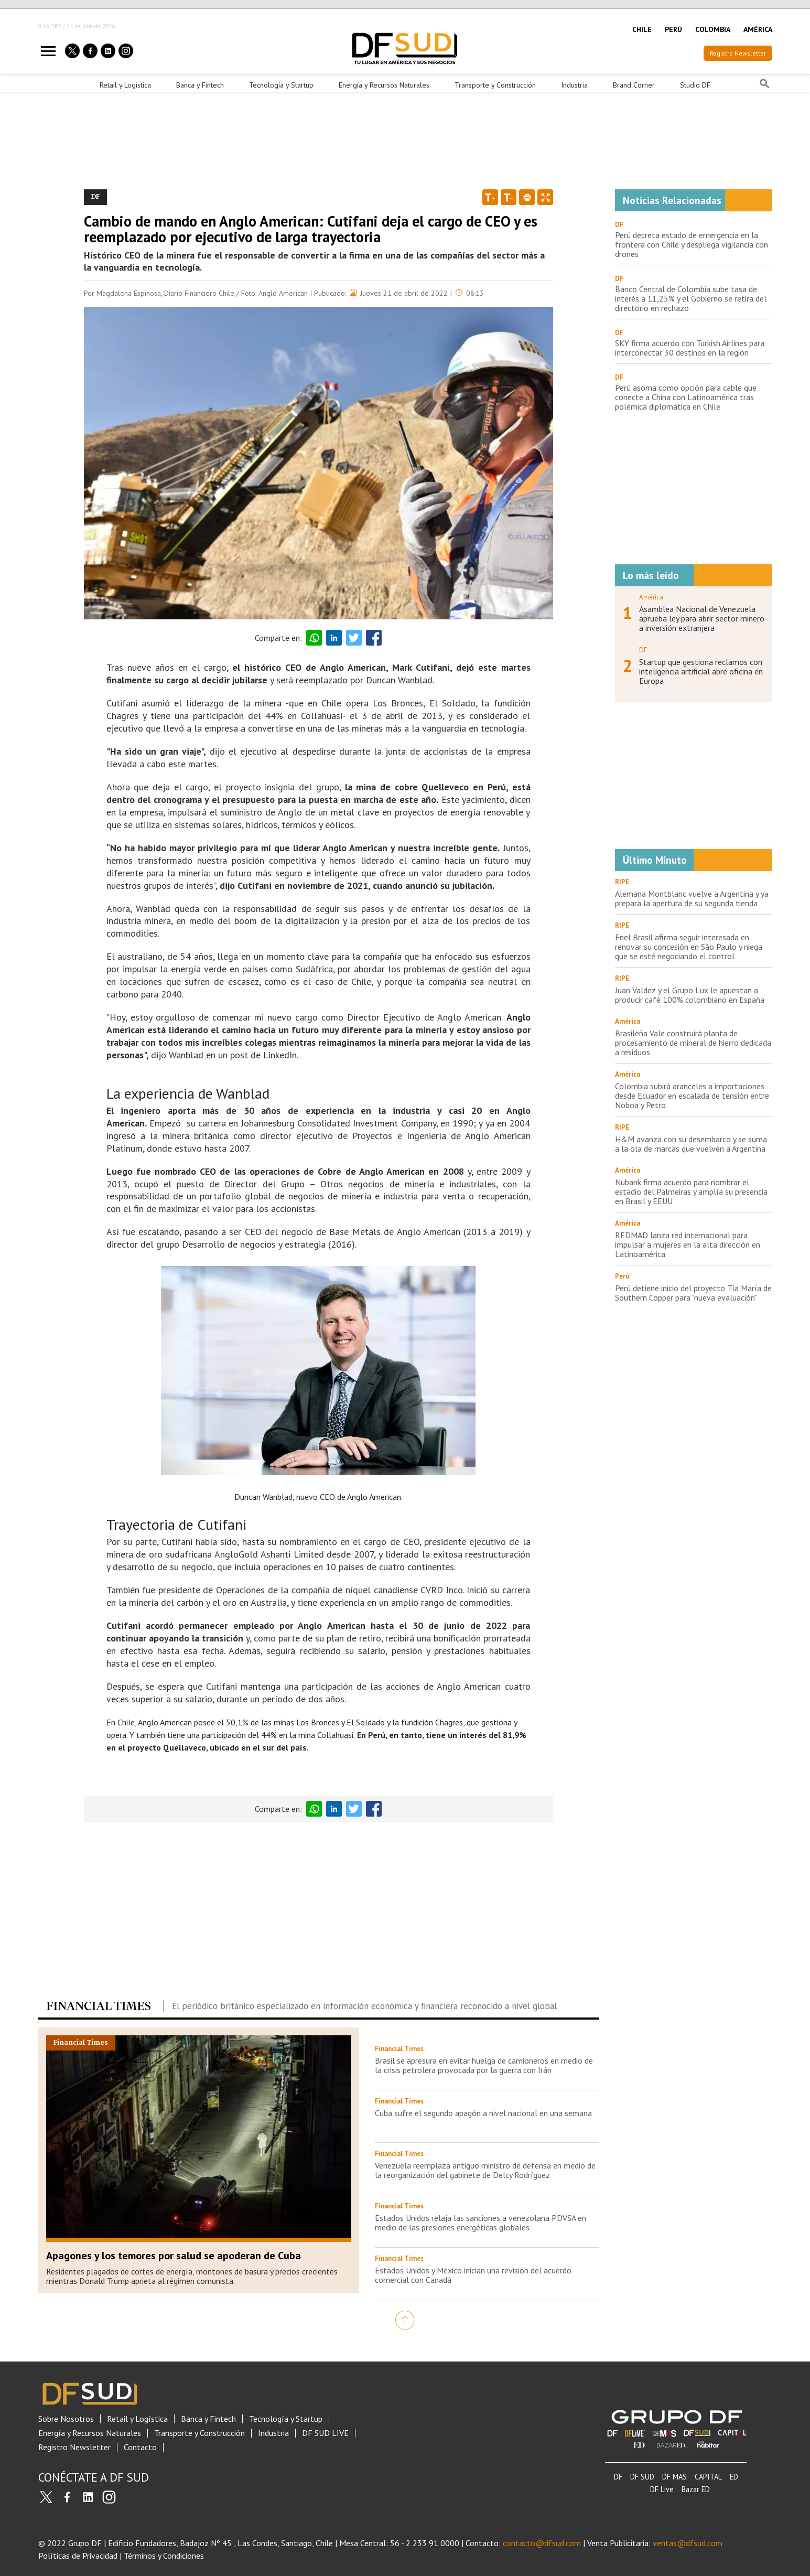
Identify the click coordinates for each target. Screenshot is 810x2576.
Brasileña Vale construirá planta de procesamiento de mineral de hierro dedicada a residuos (693, 1042)
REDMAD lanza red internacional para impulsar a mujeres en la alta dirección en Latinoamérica (687, 1244)
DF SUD (642, 2477)
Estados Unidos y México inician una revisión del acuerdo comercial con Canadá (473, 2275)
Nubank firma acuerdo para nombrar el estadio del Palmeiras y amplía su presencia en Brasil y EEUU (691, 1191)
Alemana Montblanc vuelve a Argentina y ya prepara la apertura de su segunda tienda (692, 898)
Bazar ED (696, 2489)
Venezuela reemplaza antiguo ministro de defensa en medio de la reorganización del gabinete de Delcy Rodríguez (485, 2170)
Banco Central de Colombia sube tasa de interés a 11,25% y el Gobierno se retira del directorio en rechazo (690, 298)
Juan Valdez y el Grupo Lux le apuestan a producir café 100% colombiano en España (689, 994)
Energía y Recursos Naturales (384, 85)
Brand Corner (634, 85)
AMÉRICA (757, 29)
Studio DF (695, 85)
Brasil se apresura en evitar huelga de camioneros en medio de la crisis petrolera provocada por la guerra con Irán (484, 2065)
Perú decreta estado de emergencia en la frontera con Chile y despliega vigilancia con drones (691, 244)
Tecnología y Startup (281, 85)
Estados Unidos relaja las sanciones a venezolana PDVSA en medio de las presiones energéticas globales (480, 2222)
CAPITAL (708, 2477)
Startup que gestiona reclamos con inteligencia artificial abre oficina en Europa (701, 671)
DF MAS (674, 2477)
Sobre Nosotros (66, 2419)
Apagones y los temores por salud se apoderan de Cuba (173, 2255)
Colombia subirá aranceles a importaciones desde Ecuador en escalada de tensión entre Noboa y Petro (692, 1095)
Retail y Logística (125, 85)
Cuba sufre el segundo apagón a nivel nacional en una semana (483, 2113)
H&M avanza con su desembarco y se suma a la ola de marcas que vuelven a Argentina (691, 1143)
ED (734, 2477)
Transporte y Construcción (495, 85)
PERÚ (673, 29)
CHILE (642, 29)
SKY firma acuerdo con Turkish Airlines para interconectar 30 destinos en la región (689, 347)
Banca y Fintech (200, 85)
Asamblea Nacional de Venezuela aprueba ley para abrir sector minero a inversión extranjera (701, 618)
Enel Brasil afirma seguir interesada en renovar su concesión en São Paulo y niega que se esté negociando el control (688, 946)
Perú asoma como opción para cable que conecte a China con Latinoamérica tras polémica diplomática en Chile (686, 397)
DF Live (662, 2489)
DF (619, 224)
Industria (574, 85)
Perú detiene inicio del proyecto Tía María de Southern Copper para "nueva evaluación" (693, 1292)
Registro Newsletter (738, 53)
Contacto (140, 2447)
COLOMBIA (712, 29)
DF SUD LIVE (325, 2433)
